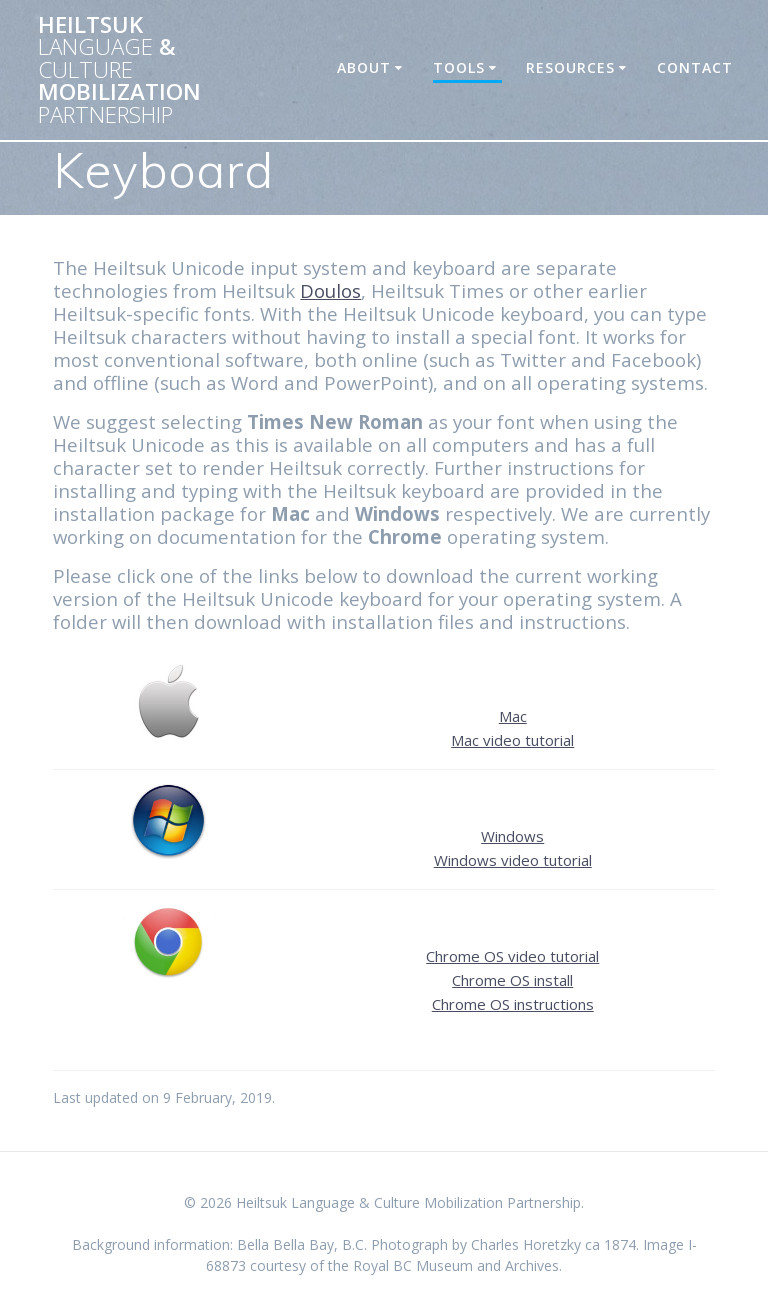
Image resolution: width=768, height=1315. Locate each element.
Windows (512, 836)
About (364, 67)
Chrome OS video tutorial (512, 956)
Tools (459, 67)
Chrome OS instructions (513, 1004)
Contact (695, 67)
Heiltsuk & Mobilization (119, 70)
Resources (570, 67)
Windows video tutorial (513, 860)
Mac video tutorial (512, 740)
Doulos (330, 290)
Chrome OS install (512, 980)
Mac (513, 716)
